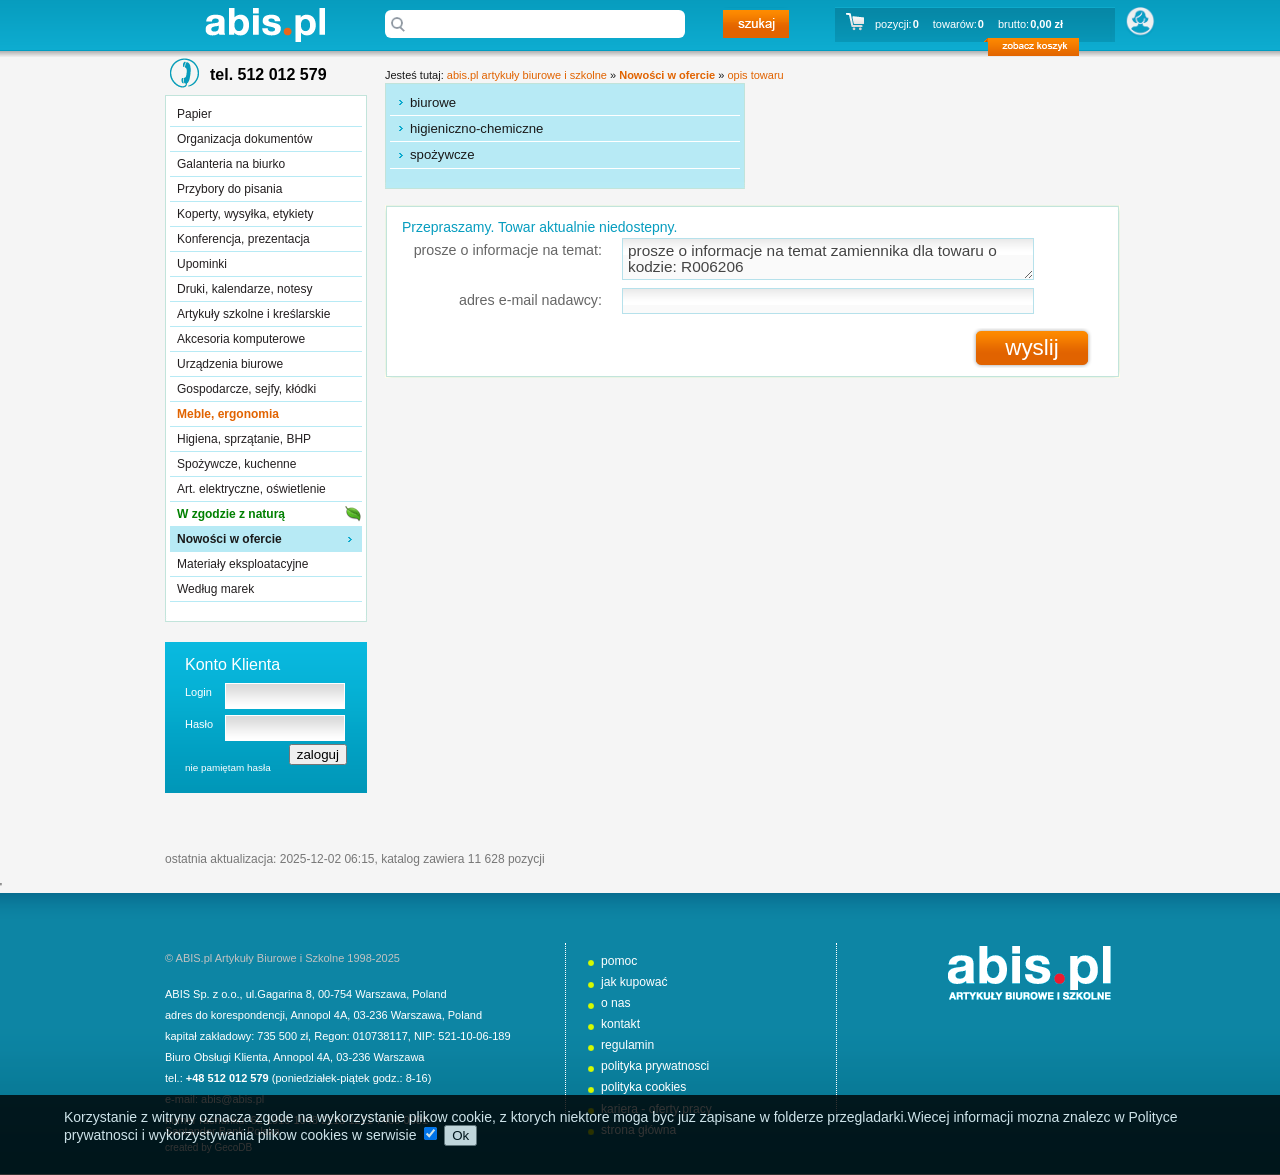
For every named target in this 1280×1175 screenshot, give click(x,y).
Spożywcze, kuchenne (236, 464)
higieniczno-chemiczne (476, 128)
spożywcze (442, 154)
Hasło (199, 724)
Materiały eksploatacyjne (242, 564)
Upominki (202, 264)
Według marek (215, 589)
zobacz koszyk (1039, 50)
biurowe (433, 102)
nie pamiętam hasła (228, 767)
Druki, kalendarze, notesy (244, 289)
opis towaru (755, 75)
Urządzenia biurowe (230, 364)
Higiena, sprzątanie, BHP (244, 439)
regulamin (627, 1045)
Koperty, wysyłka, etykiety (245, 214)
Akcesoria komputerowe (241, 339)
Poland (429, 994)
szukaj (756, 24)
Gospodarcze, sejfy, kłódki (246, 389)
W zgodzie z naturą (231, 514)
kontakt (620, 1024)
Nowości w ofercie (229, 539)
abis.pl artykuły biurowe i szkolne (265, 24)
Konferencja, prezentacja (243, 239)
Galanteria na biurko (231, 164)
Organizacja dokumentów (244, 139)
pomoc (619, 961)
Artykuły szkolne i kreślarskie (253, 314)
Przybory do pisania (229, 189)
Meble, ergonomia (228, 414)
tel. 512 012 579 (268, 74)
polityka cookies (643, 1087)
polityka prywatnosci (655, 1066)
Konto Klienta (232, 664)
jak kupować (634, 982)
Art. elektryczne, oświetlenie (251, 489)
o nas (616, 1003)
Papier (194, 114)
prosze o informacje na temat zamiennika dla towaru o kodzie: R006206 (828, 259)
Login (198, 692)
